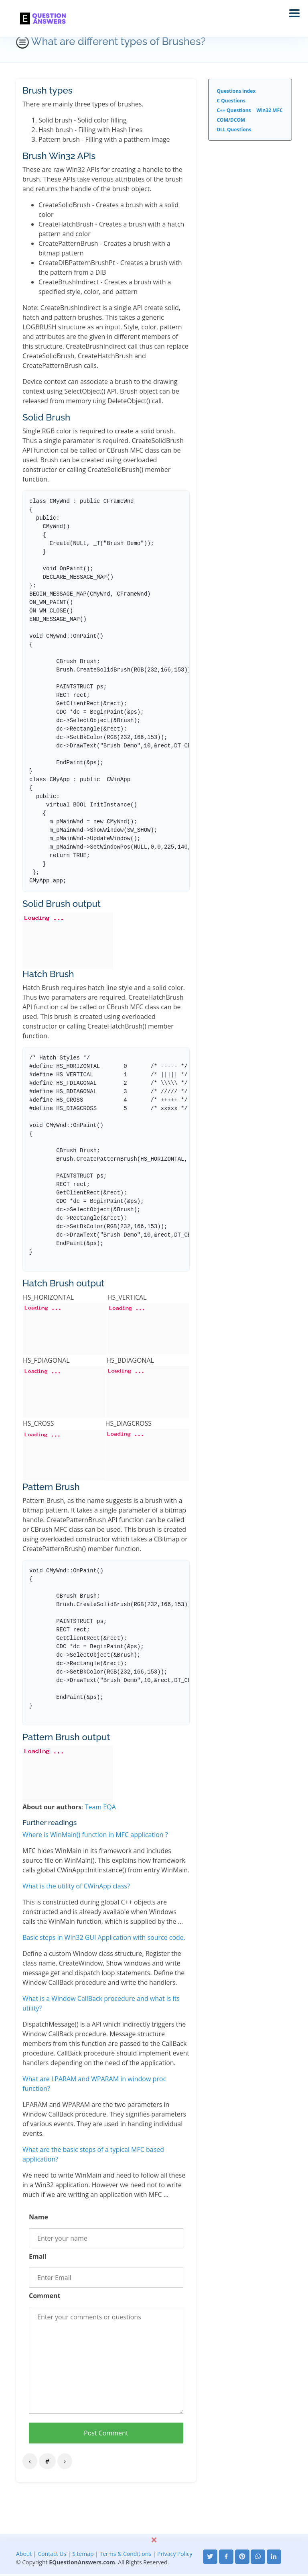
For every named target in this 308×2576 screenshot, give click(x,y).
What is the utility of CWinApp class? (76, 1886)
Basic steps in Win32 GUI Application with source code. (103, 1937)
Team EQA (100, 1806)
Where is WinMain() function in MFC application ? (95, 1834)
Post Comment (106, 2433)
